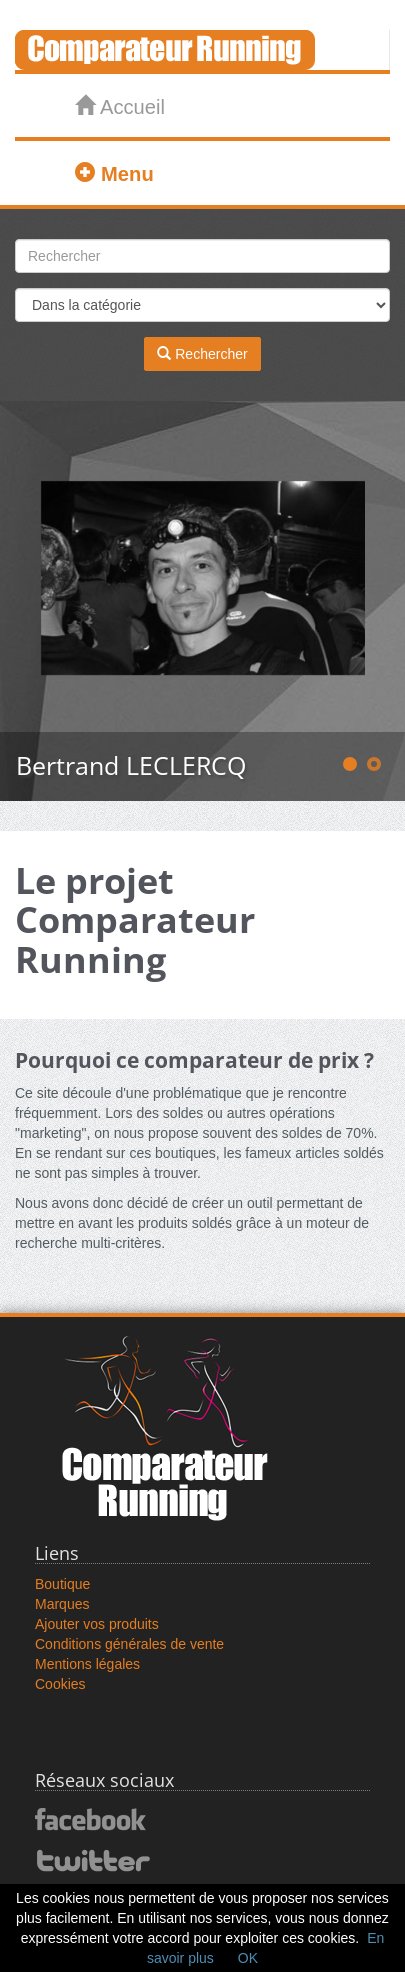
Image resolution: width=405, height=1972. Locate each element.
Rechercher (202, 354)
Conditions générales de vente (129, 1644)
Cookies (60, 1684)
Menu (114, 173)
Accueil (119, 106)
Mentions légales (87, 1664)
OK (248, 1958)
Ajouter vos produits (97, 1624)
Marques (62, 1604)
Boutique (62, 1584)
